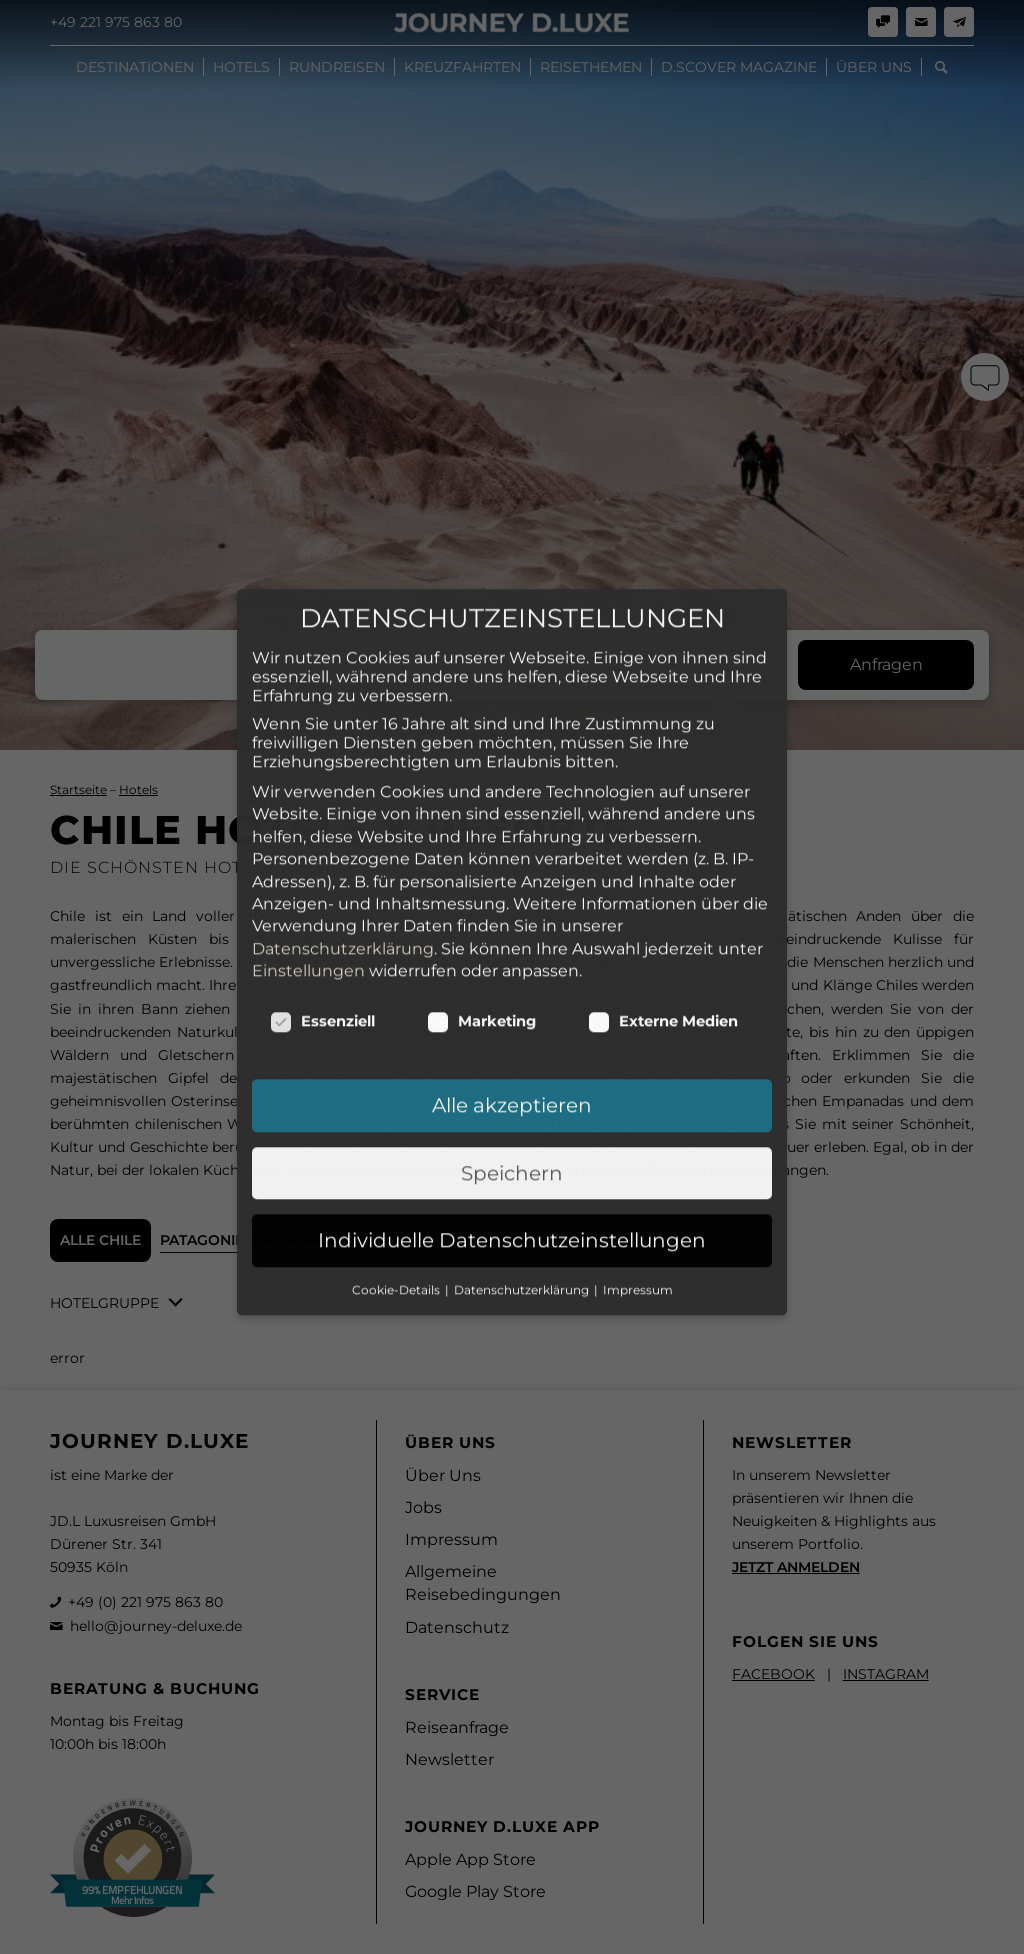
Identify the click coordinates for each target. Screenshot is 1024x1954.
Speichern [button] (512, 1054)
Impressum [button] (638, 1170)
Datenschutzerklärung (343, 829)
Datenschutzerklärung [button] (523, 1170)
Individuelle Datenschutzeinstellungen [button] (512, 1122)
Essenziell (322, 903)
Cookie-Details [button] (397, 1170)
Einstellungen (308, 851)
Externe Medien (663, 903)
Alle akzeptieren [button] (512, 987)
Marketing (481, 903)
